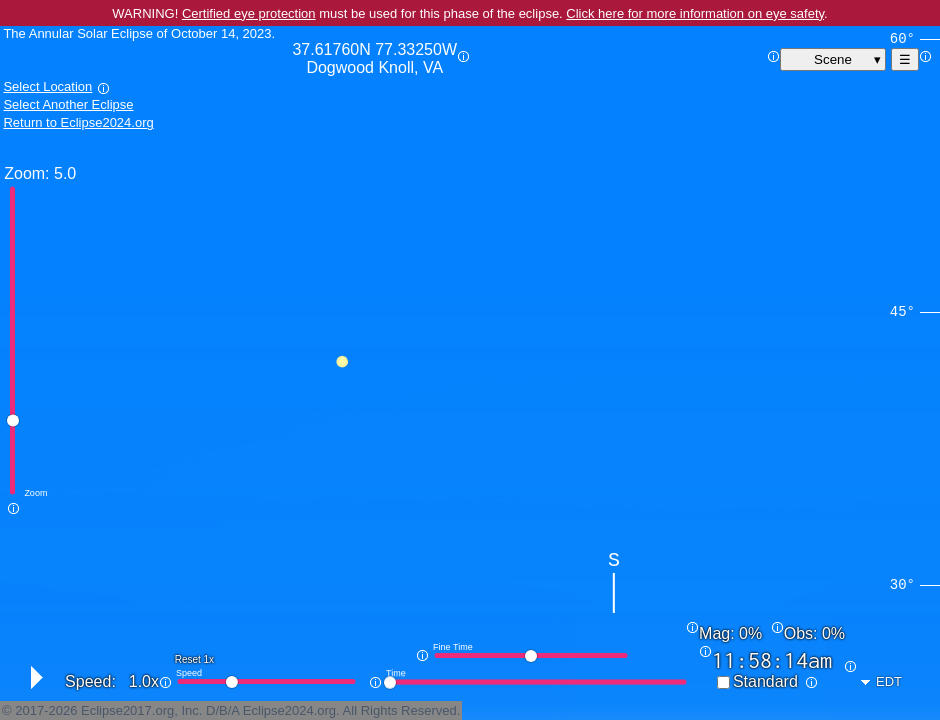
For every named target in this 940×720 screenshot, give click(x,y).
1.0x (144, 681)
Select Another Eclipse (68, 104)
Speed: (90, 681)
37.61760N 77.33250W (374, 59)
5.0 (65, 173)
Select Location (47, 86)
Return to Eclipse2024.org (78, 122)
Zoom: (26, 173)
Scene (833, 59)
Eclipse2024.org (289, 710)
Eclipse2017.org (127, 710)
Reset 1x (194, 659)
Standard (765, 681)
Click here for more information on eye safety (695, 13)
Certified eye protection (249, 13)
